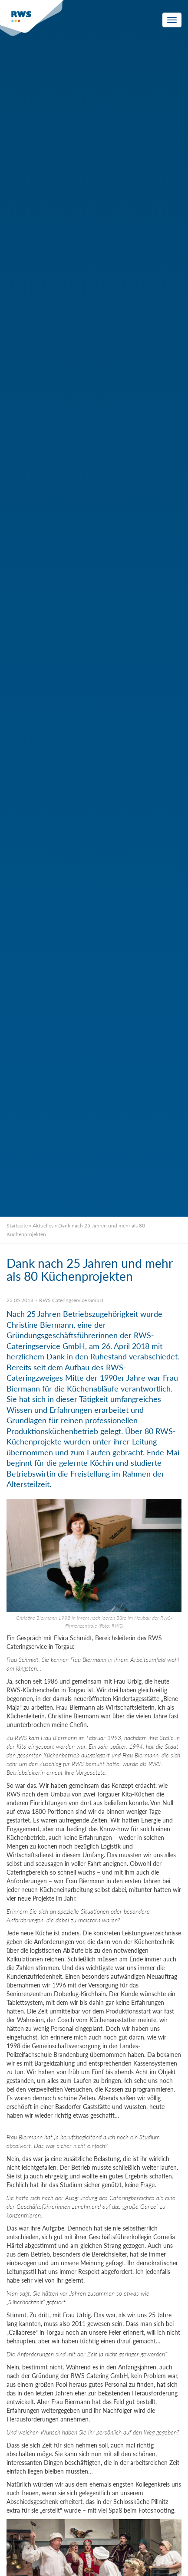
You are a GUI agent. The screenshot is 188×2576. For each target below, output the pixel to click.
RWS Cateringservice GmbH (71, 1300)
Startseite (17, 1225)
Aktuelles (43, 1225)
